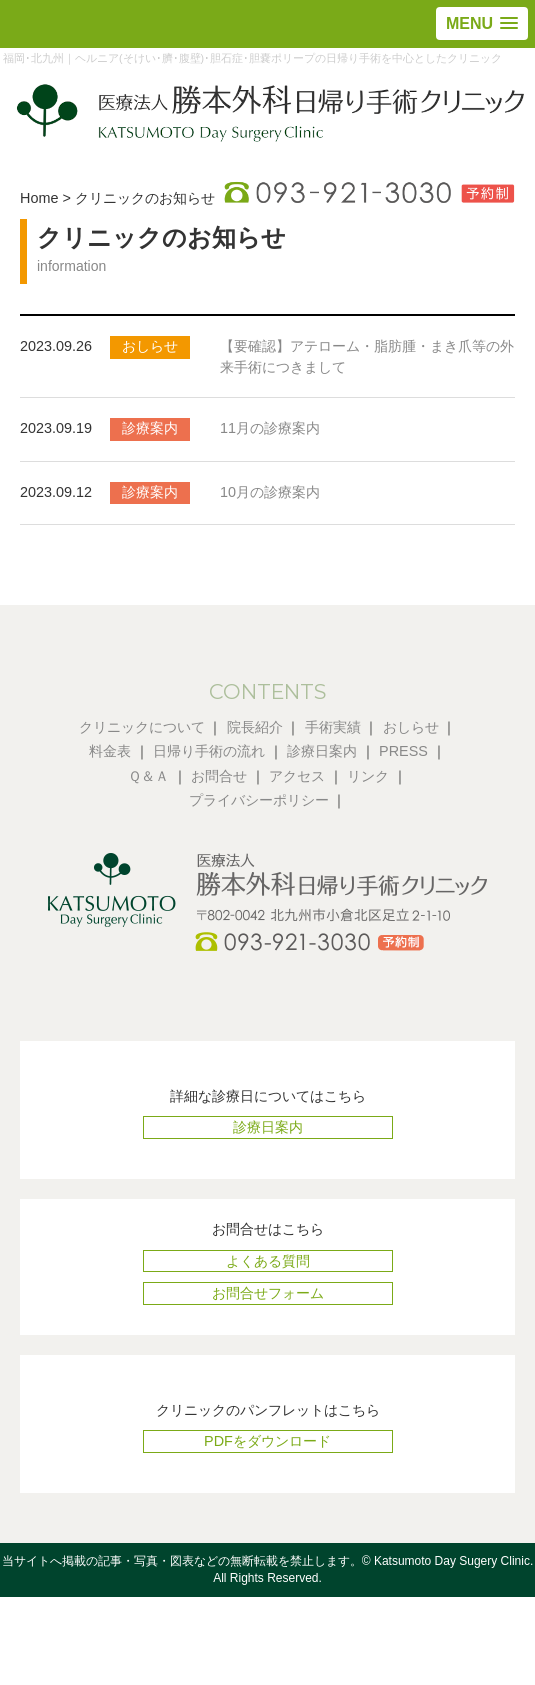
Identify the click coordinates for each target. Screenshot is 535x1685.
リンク (368, 776)
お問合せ (219, 776)
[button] (482, 23)
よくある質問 (268, 1261)
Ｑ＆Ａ (148, 776)
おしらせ (411, 727)
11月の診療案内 (270, 428)
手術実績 (333, 727)
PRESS (403, 751)
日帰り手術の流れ (209, 751)
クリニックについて (142, 727)
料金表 (110, 751)
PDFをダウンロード (267, 1441)
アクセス (297, 776)
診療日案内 (322, 751)
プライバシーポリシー (259, 800)
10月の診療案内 (270, 492)
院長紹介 (255, 727)
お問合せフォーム (268, 1293)
